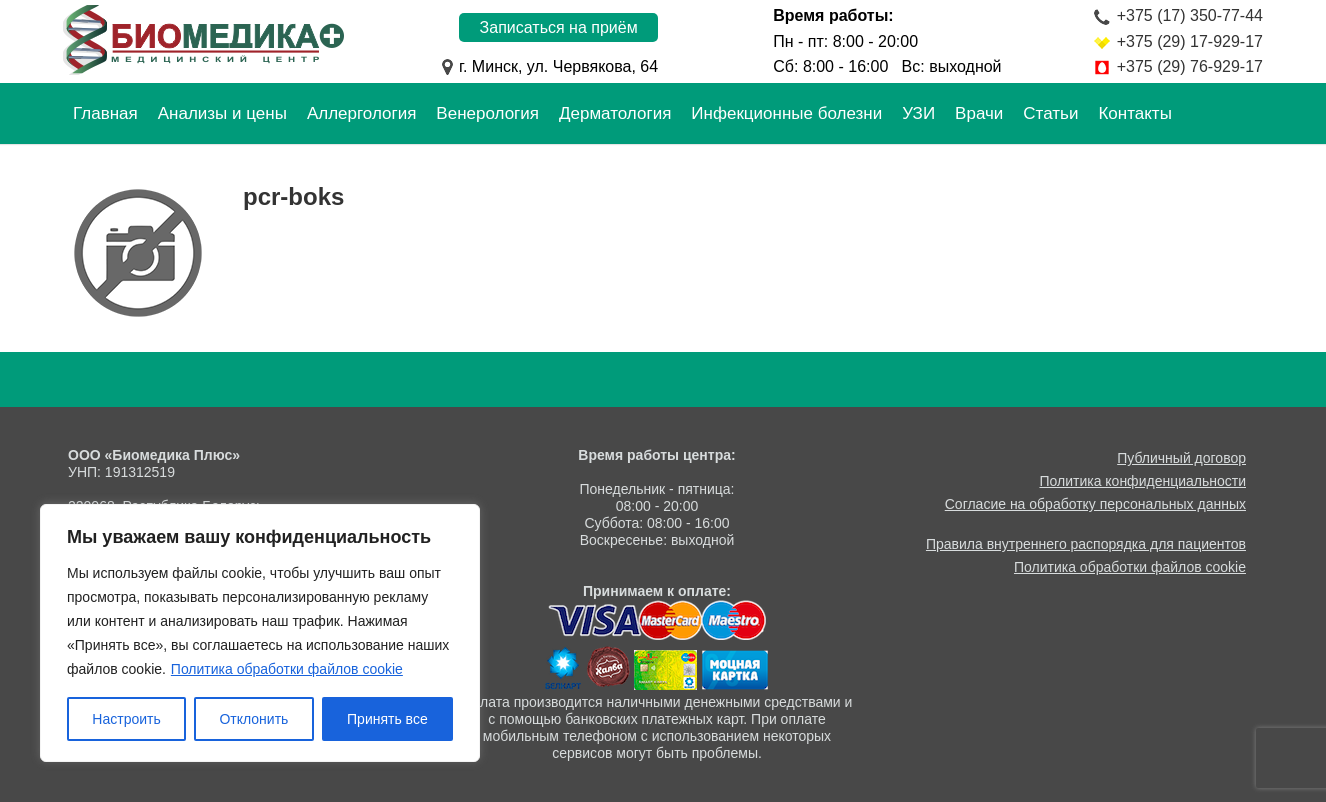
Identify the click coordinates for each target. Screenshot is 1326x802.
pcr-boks (293, 196)
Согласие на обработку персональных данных (1095, 504)
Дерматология (615, 113)
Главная (105, 113)
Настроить (126, 719)
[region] (260, 633)
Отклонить (253, 719)
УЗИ (918, 113)
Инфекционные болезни (786, 113)
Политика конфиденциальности (1142, 481)
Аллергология (361, 113)
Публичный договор (1181, 458)
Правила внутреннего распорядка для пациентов (1086, 544)
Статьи (1050, 113)
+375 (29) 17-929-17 (1190, 41)
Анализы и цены (222, 113)
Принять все (387, 719)
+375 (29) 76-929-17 (1190, 66)
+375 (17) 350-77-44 (1190, 15)
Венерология (487, 113)
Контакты (1134, 113)
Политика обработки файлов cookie (287, 669)
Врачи (979, 113)
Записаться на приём (559, 27)
